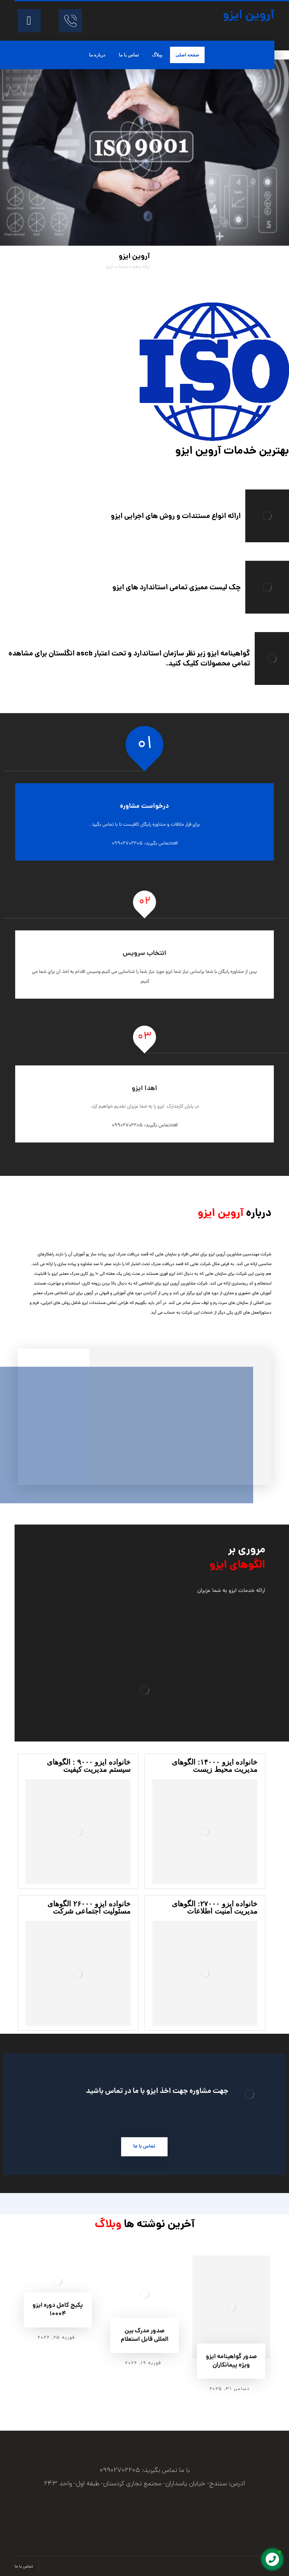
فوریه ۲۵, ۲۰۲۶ (56, 2337)
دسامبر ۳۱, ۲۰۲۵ (229, 2389)
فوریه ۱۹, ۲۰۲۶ (143, 2363)
